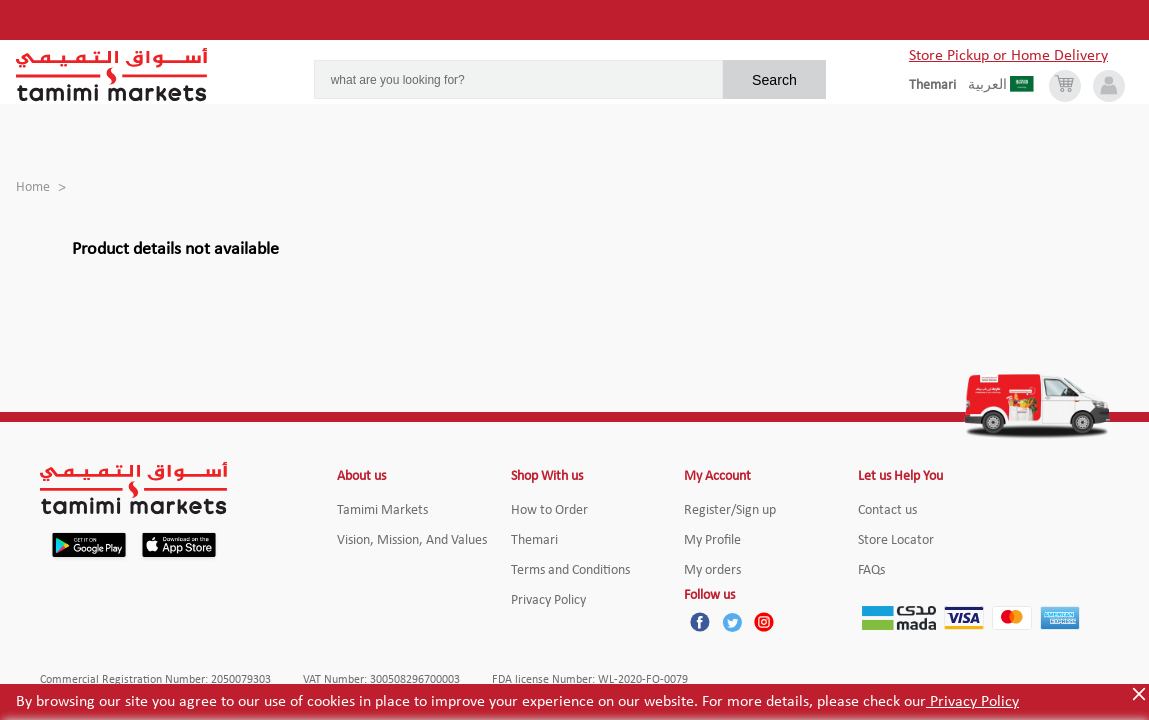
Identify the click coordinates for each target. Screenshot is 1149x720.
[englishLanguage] (938, 86)
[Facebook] (700, 622)
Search (774, 80)
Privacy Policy (972, 702)
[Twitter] (732, 622)
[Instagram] (764, 622)
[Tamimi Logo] (112, 75)
